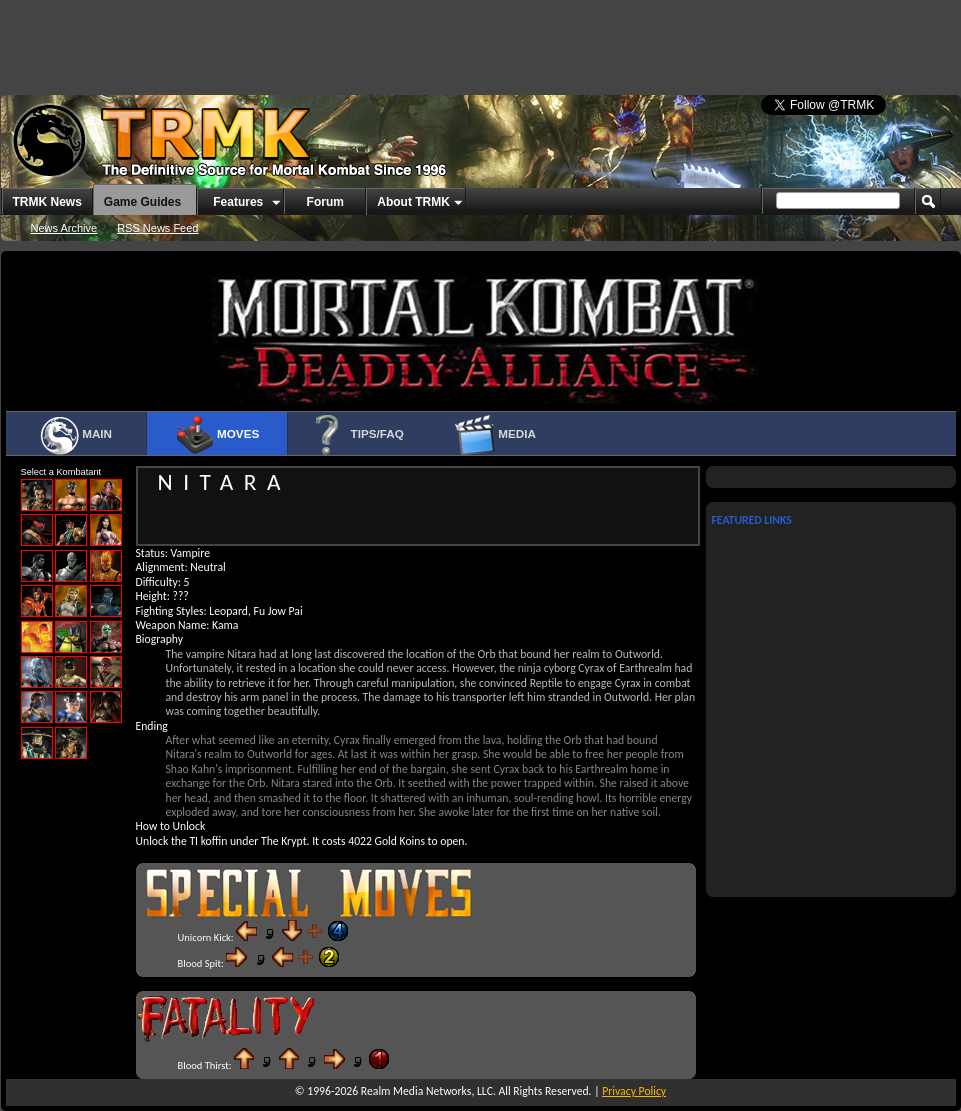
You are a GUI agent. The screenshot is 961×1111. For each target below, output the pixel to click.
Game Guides (142, 202)
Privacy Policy (634, 1091)
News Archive (64, 228)
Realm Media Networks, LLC (427, 1091)
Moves (216, 435)
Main (75, 435)
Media (495, 435)
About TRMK (413, 202)
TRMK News (47, 202)
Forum (325, 202)
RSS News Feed (157, 228)
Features (238, 202)
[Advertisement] (246, 40)
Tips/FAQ (355, 435)
